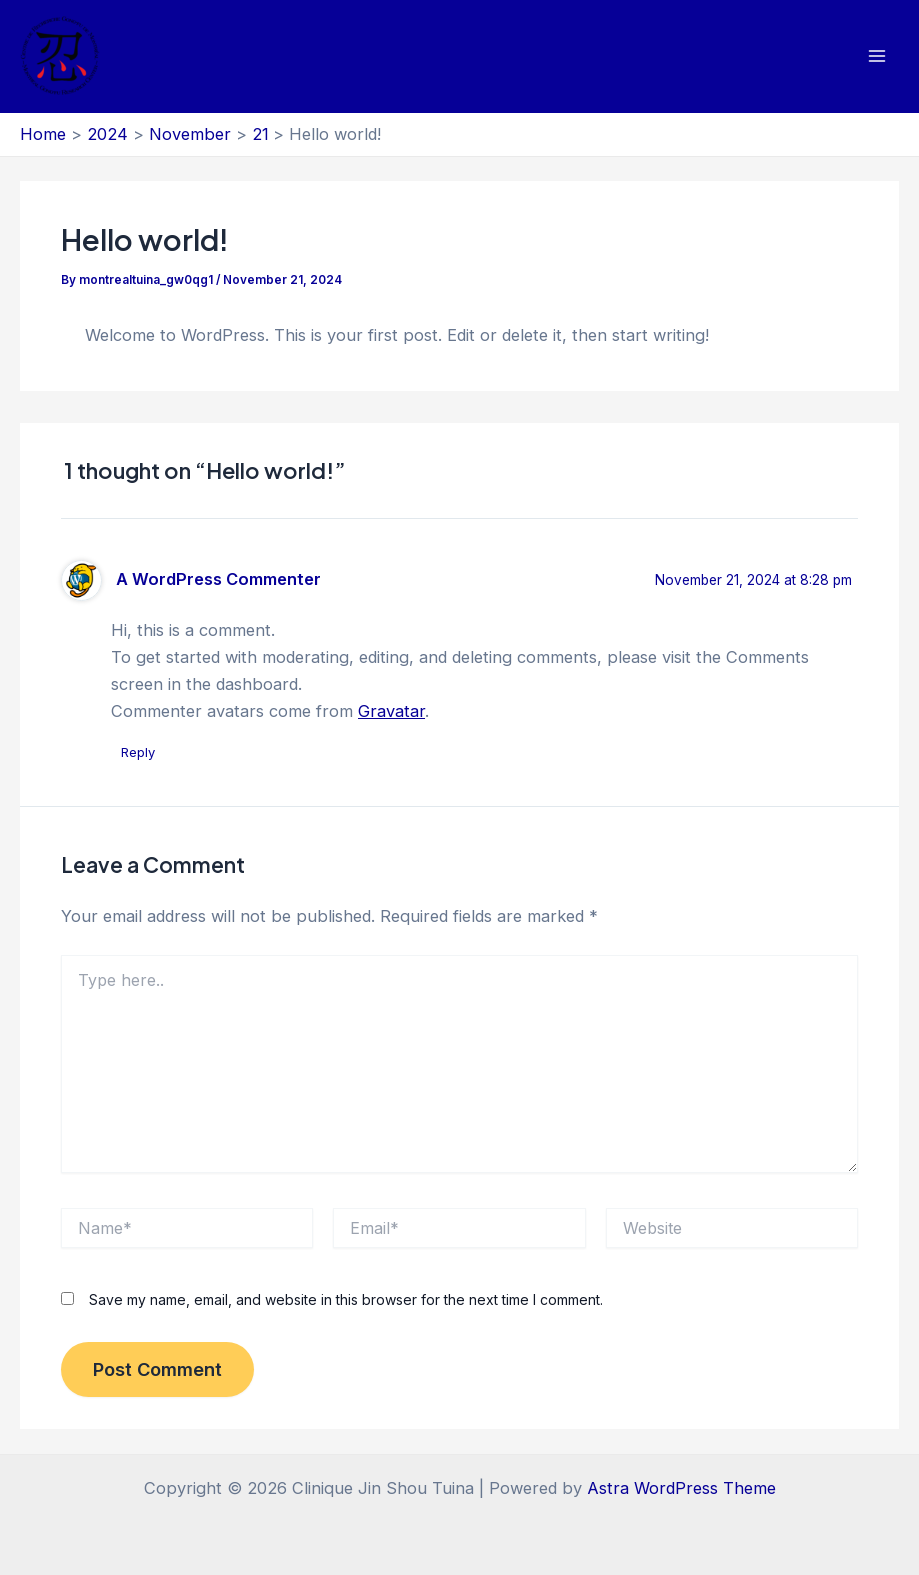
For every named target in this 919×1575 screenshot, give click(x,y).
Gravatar (391, 711)
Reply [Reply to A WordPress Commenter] (138, 752)
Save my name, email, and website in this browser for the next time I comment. (346, 1299)
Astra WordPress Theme (681, 1488)
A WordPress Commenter (218, 579)
